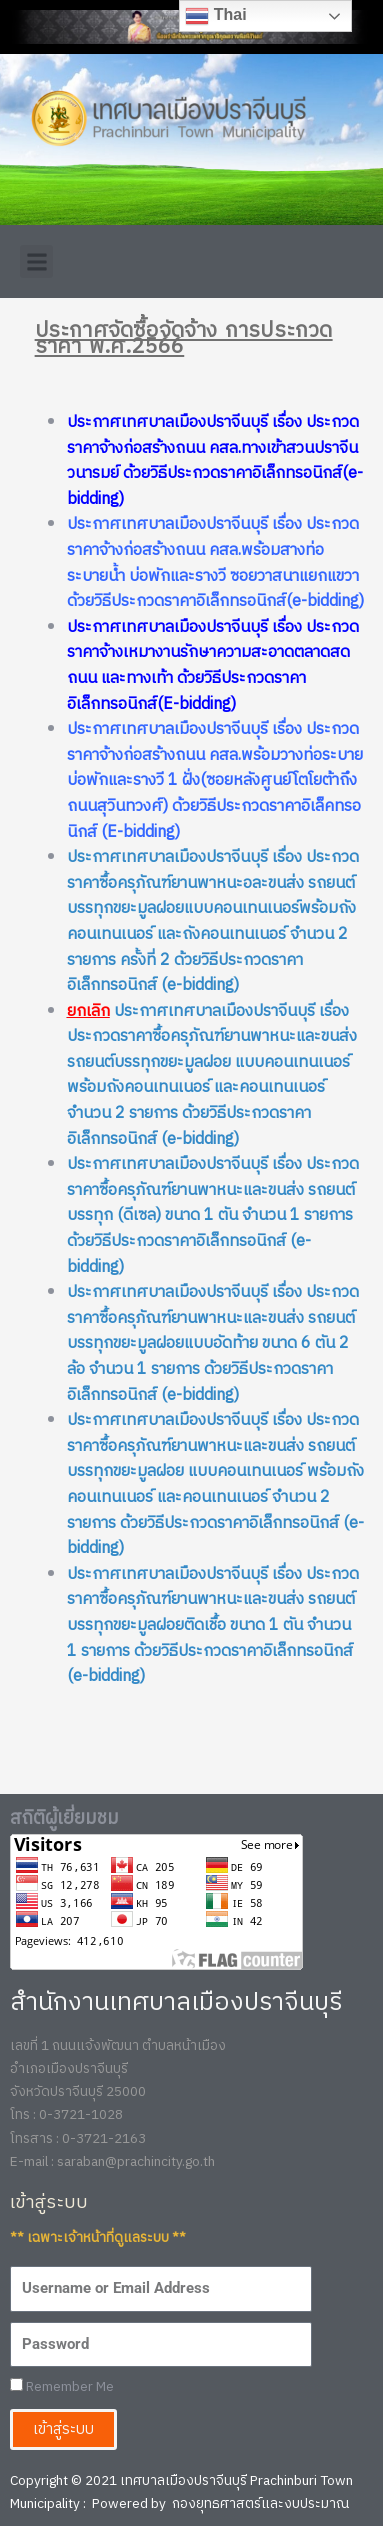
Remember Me (62, 2387)
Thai (215, 16)
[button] (36, 261)
